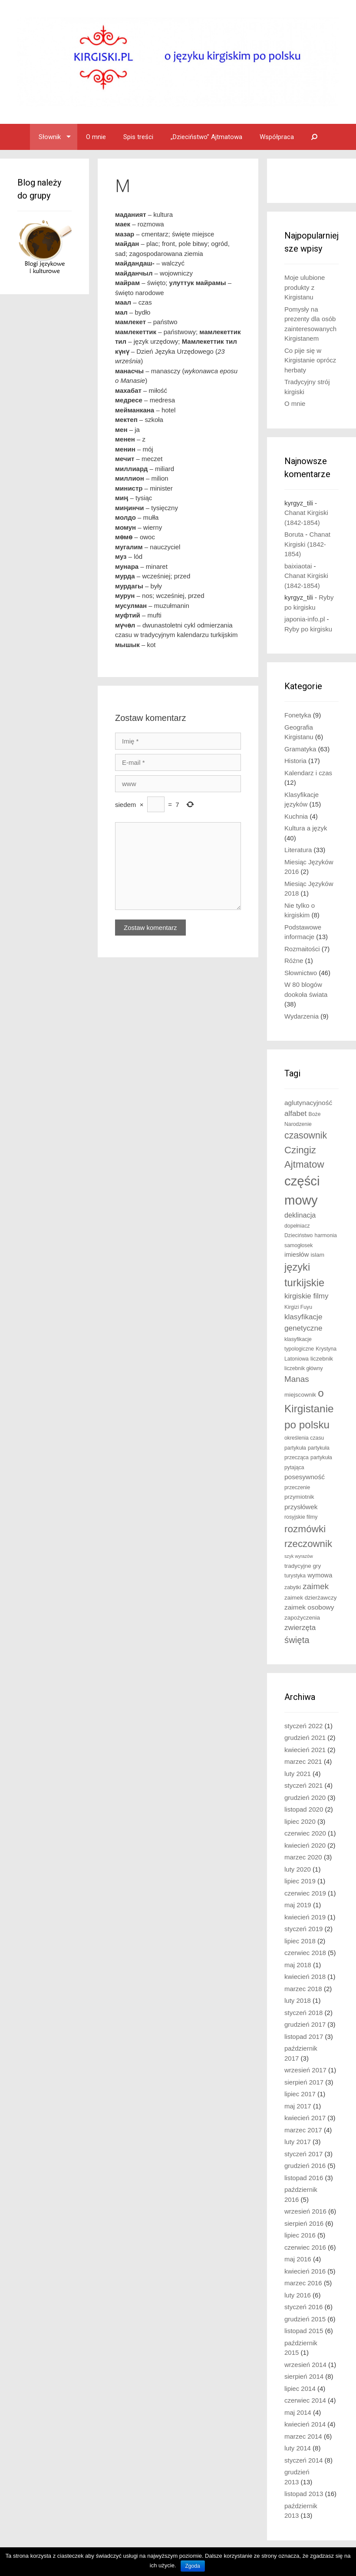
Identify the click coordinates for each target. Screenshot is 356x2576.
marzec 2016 (303, 2283)
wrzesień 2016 (305, 2211)
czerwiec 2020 (305, 1833)
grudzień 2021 (305, 1737)
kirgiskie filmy (306, 1296)
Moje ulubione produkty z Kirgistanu (304, 287)
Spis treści (138, 137)
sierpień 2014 (303, 2376)
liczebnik (321, 1358)
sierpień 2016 (303, 2223)
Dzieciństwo (298, 1235)
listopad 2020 (303, 1809)
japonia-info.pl (304, 619)
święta (297, 1640)
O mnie (96, 137)
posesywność (304, 1477)
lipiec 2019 (300, 1881)
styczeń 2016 (303, 2306)
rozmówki (305, 1529)
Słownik (50, 137)
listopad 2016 (303, 2177)
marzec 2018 (303, 1988)
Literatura (298, 849)
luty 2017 (297, 2141)
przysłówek (301, 1506)
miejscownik (300, 1394)
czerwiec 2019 (305, 1893)
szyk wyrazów (298, 1556)
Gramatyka (300, 749)
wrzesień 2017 (305, 2070)
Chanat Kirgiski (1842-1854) (307, 544)
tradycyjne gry (302, 1566)
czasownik (305, 1135)
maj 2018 (297, 1965)
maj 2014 (297, 2412)
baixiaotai (298, 566)
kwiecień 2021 (305, 1749)
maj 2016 (297, 2259)
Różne (293, 960)
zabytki (292, 1587)
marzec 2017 (303, 2130)
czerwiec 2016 (305, 2247)
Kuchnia (296, 816)
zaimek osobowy (309, 1607)
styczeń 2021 (303, 1785)
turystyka (295, 1576)
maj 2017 (297, 2106)
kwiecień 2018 (305, 1976)
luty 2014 (297, 2448)
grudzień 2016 (305, 2165)
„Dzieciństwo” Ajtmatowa (206, 137)
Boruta (293, 534)
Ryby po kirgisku (308, 629)
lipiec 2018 (300, 1941)
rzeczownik (308, 1543)
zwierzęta (300, 1627)
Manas (296, 1379)
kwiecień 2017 (305, 2117)
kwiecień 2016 (305, 2271)
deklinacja (300, 1215)
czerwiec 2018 (305, 1952)
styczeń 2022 (303, 1726)
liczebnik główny (303, 1368)
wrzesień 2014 (305, 2364)
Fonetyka (297, 715)
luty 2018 (297, 2000)
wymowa (319, 1575)
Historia (295, 760)
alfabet (295, 1113)
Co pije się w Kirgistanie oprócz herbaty (310, 360)
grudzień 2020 (305, 1797)
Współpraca (277, 137)
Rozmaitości (302, 949)
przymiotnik (299, 1497)
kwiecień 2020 (305, 1845)
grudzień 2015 (305, 2319)
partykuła (295, 1448)
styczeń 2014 (303, 2460)
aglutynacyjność (308, 1102)
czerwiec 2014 (305, 2400)
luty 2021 (297, 1773)
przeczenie (297, 1487)
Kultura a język (305, 828)
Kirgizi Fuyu (298, 1307)
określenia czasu (304, 1438)
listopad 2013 (303, 2493)
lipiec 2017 (300, 2094)
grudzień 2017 (305, 2024)
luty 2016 (297, 2295)
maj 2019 (297, 1905)
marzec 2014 (303, 2436)
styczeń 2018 (303, 2012)
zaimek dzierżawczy (310, 1597)
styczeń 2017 (303, 2154)
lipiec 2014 (300, 2388)
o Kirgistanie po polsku (309, 1409)
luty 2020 (297, 1869)
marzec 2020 (303, 1857)
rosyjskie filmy (300, 1517)
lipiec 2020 (300, 1821)
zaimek (316, 1586)
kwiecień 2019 (305, 1917)
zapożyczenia (302, 1617)
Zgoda (192, 2566)
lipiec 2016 (300, 2235)
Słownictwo (300, 972)
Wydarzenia (301, 1016)
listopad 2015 (303, 2330)
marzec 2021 (303, 1761)
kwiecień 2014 (305, 2424)
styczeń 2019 (303, 1928)
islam (317, 1254)
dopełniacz (297, 1226)
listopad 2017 (303, 2036)
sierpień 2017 (303, 2082)
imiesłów (296, 1254)
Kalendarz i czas (308, 773)
